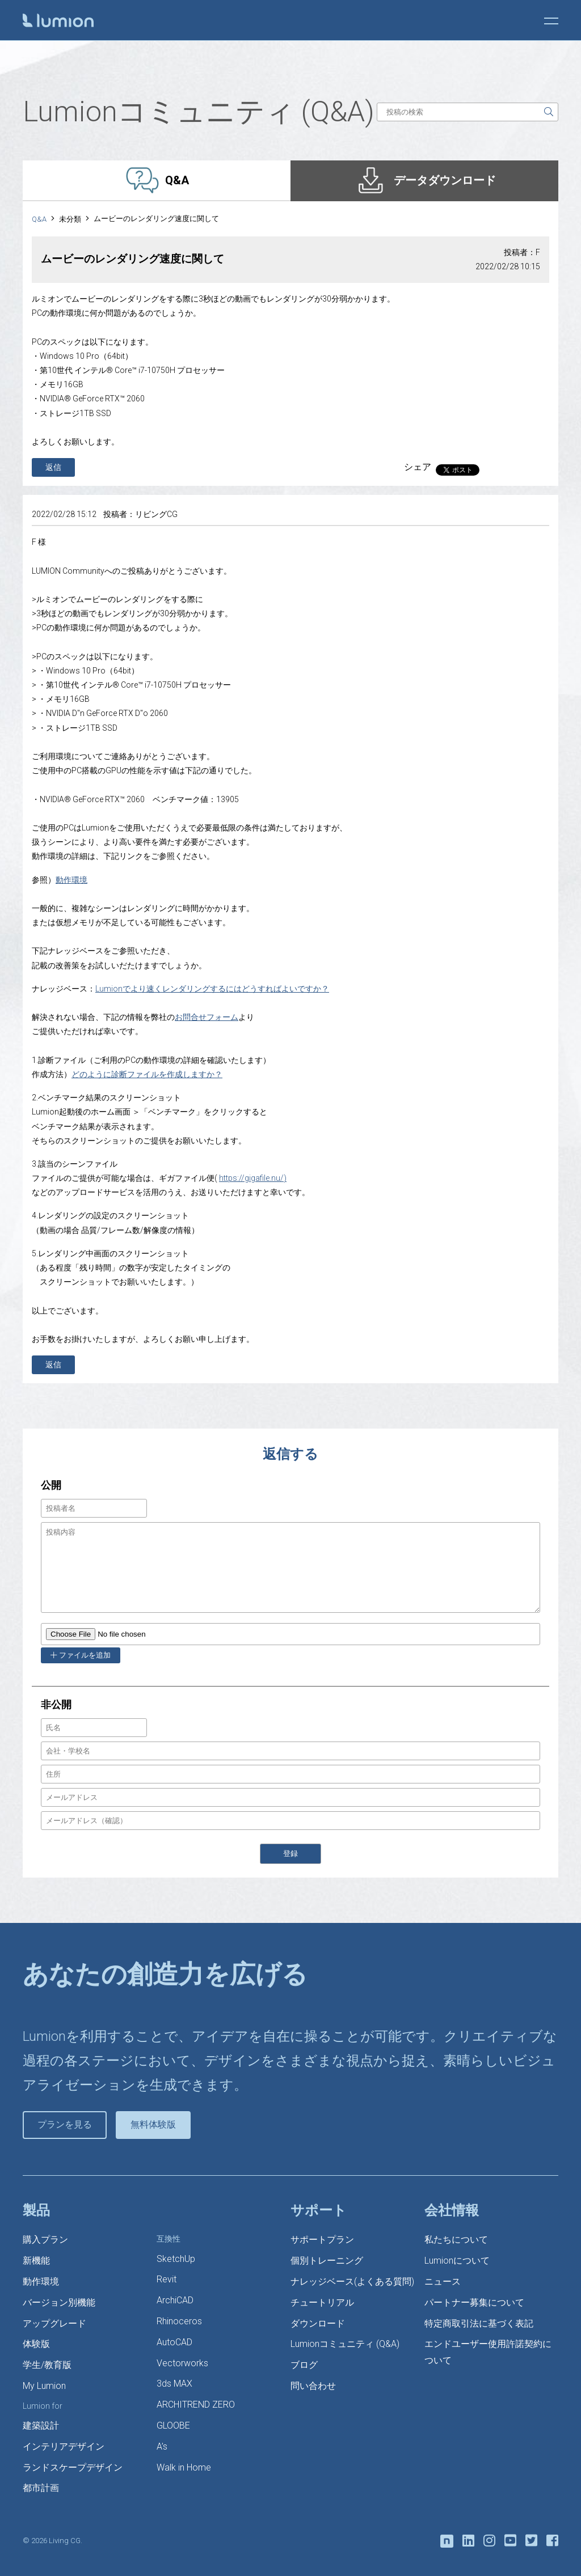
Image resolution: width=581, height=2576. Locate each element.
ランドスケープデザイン (73, 2467)
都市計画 (41, 2487)
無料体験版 (153, 2124)
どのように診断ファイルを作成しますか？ (146, 1074)
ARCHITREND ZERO (196, 2404)
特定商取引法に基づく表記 (478, 2323)
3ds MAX (174, 2383)
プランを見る (64, 2124)
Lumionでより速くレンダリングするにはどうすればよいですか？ (212, 988)
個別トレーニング (326, 2260)
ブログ (304, 2364)
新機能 (36, 2260)
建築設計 (41, 2425)
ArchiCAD (175, 2300)
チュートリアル (322, 2302)
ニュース (442, 2281)
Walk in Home (184, 2467)
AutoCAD (174, 2342)
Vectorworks (182, 2363)
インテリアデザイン (63, 2446)
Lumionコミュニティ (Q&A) (344, 2343)
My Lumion (44, 2385)
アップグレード (54, 2323)
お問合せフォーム (206, 1017)
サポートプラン (322, 2239)
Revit (166, 2279)
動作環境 (71, 879)
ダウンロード (317, 2323)
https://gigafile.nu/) (253, 1178)
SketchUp (176, 2258)
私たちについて (456, 2239)
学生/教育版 (47, 2364)
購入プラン (45, 2239)
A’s (162, 2446)
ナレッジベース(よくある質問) (352, 2281)
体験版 (36, 2343)
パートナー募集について (474, 2302)
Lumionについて (457, 2260)
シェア (417, 466)
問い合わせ (313, 2385)
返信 (53, 467)
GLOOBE (173, 2425)
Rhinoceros (179, 2321)
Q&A (39, 219)
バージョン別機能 (59, 2302)
